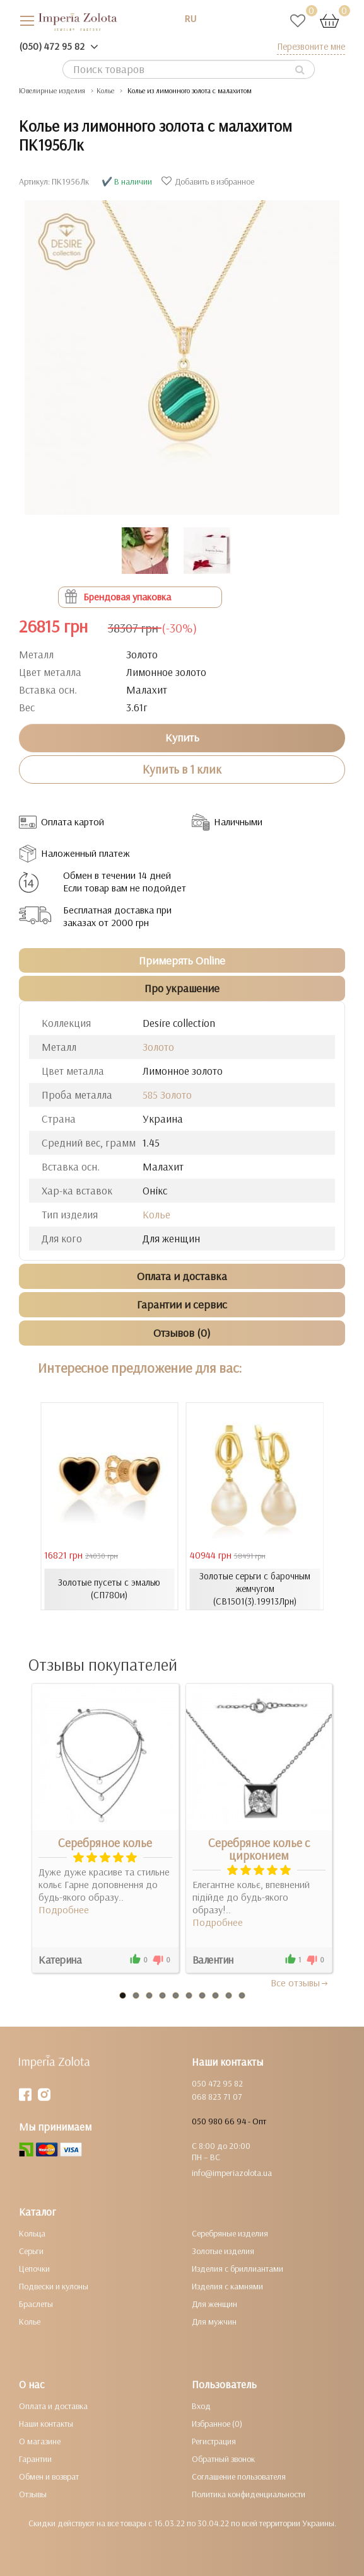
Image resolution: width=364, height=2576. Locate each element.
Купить (182, 737)
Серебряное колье (105, 1842)
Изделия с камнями (227, 2286)
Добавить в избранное (209, 181)
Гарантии (35, 2458)
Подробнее (63, 1909)
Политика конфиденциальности (248, 2494)
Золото (158, 1046)
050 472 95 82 (217, 2083)
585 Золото (167, 1094)
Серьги (31, 2251)
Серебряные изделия (230, 2233)
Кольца (32, 2233)
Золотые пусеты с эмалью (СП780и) (109, 1588)
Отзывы (33, 2494)
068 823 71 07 (217, 2096)
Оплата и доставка (53, 2406)
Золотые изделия (223, 2251)
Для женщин (214, 2304)
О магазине (40, 2441)
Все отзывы (300, 1982)
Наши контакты (46, 2423)
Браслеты (36, 2304)
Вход (201, 2406)
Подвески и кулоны (53, 2286)
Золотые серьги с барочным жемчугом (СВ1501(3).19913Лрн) (254, 1588)
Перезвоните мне (311, 46)
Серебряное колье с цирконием (259, 1849)
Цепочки (34, 2268)
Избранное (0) (217, 2423)
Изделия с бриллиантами (237, 2268)
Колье (156, 1214)
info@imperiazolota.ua (232, 2172)
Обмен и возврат (49, 2476)
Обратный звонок (223, 2458)
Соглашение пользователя (239, 2476)
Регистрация (214, 2441)
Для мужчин (214, 2321)
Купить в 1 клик (182, 769)
